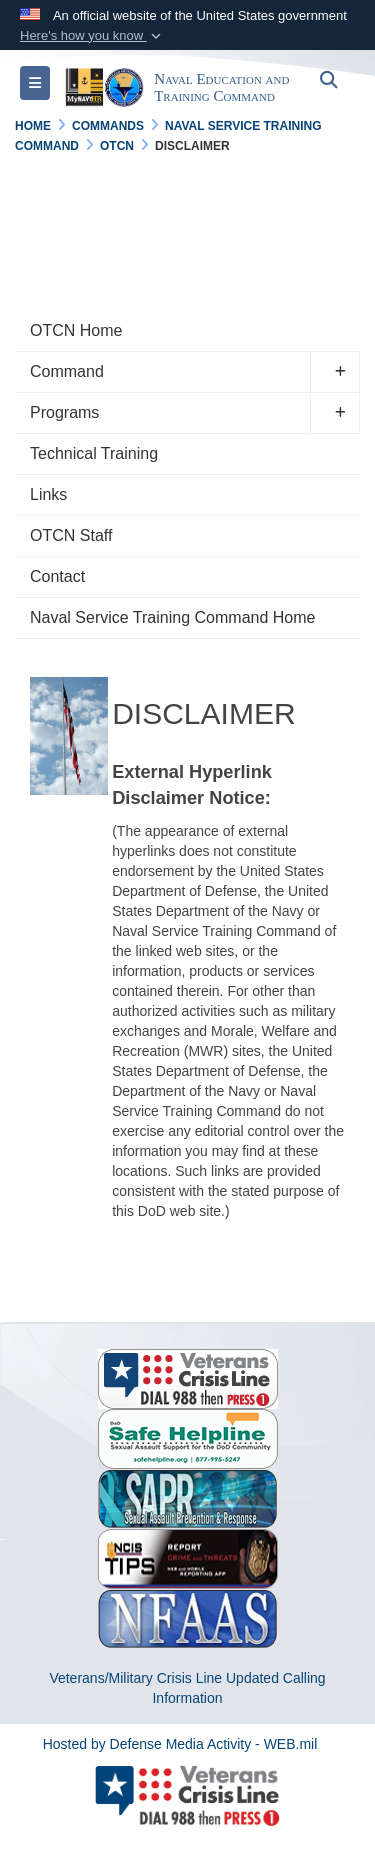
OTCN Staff (71, 535)
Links (48, 494)
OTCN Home (76, 330)
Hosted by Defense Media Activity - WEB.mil (180, 1744)
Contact (57, 576)
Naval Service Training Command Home (172, 617)
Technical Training (94, 453)
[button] (92, 36)
